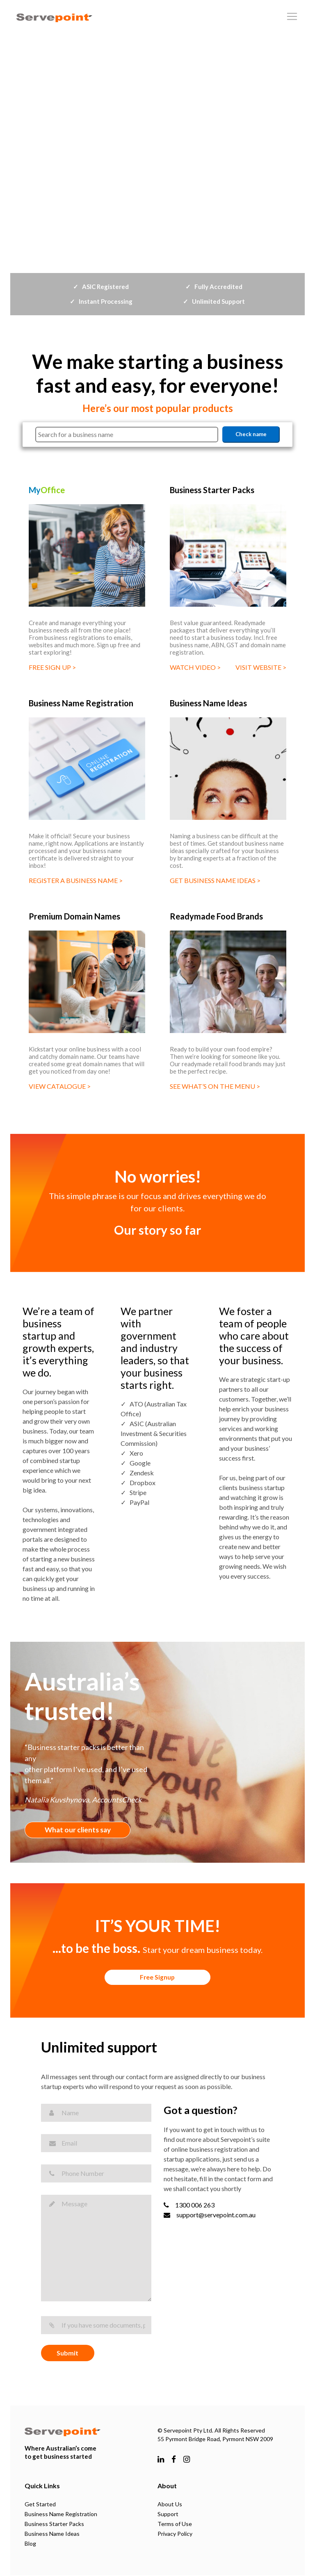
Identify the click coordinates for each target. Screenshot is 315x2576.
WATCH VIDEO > (195, 667)
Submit (67, 2354)
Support (168, 2514)
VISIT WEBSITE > (260, 667)
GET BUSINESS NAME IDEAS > (215, 880)
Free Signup (158, 1978)
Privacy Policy (175, 2534)
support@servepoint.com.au (210, 2215)
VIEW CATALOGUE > (60, 1086)
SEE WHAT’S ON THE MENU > (215, 1086)
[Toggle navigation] (292, 16)
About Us (170, 2504)
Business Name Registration (61, 2514)
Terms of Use (175, 2524)
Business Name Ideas (52, 2534)
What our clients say (80, 1829)
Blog (30, 2544)
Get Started (40, 2504)
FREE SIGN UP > (52, 667)
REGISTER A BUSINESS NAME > (76, 880)
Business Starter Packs (54, 2524)
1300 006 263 (189, 2205)
